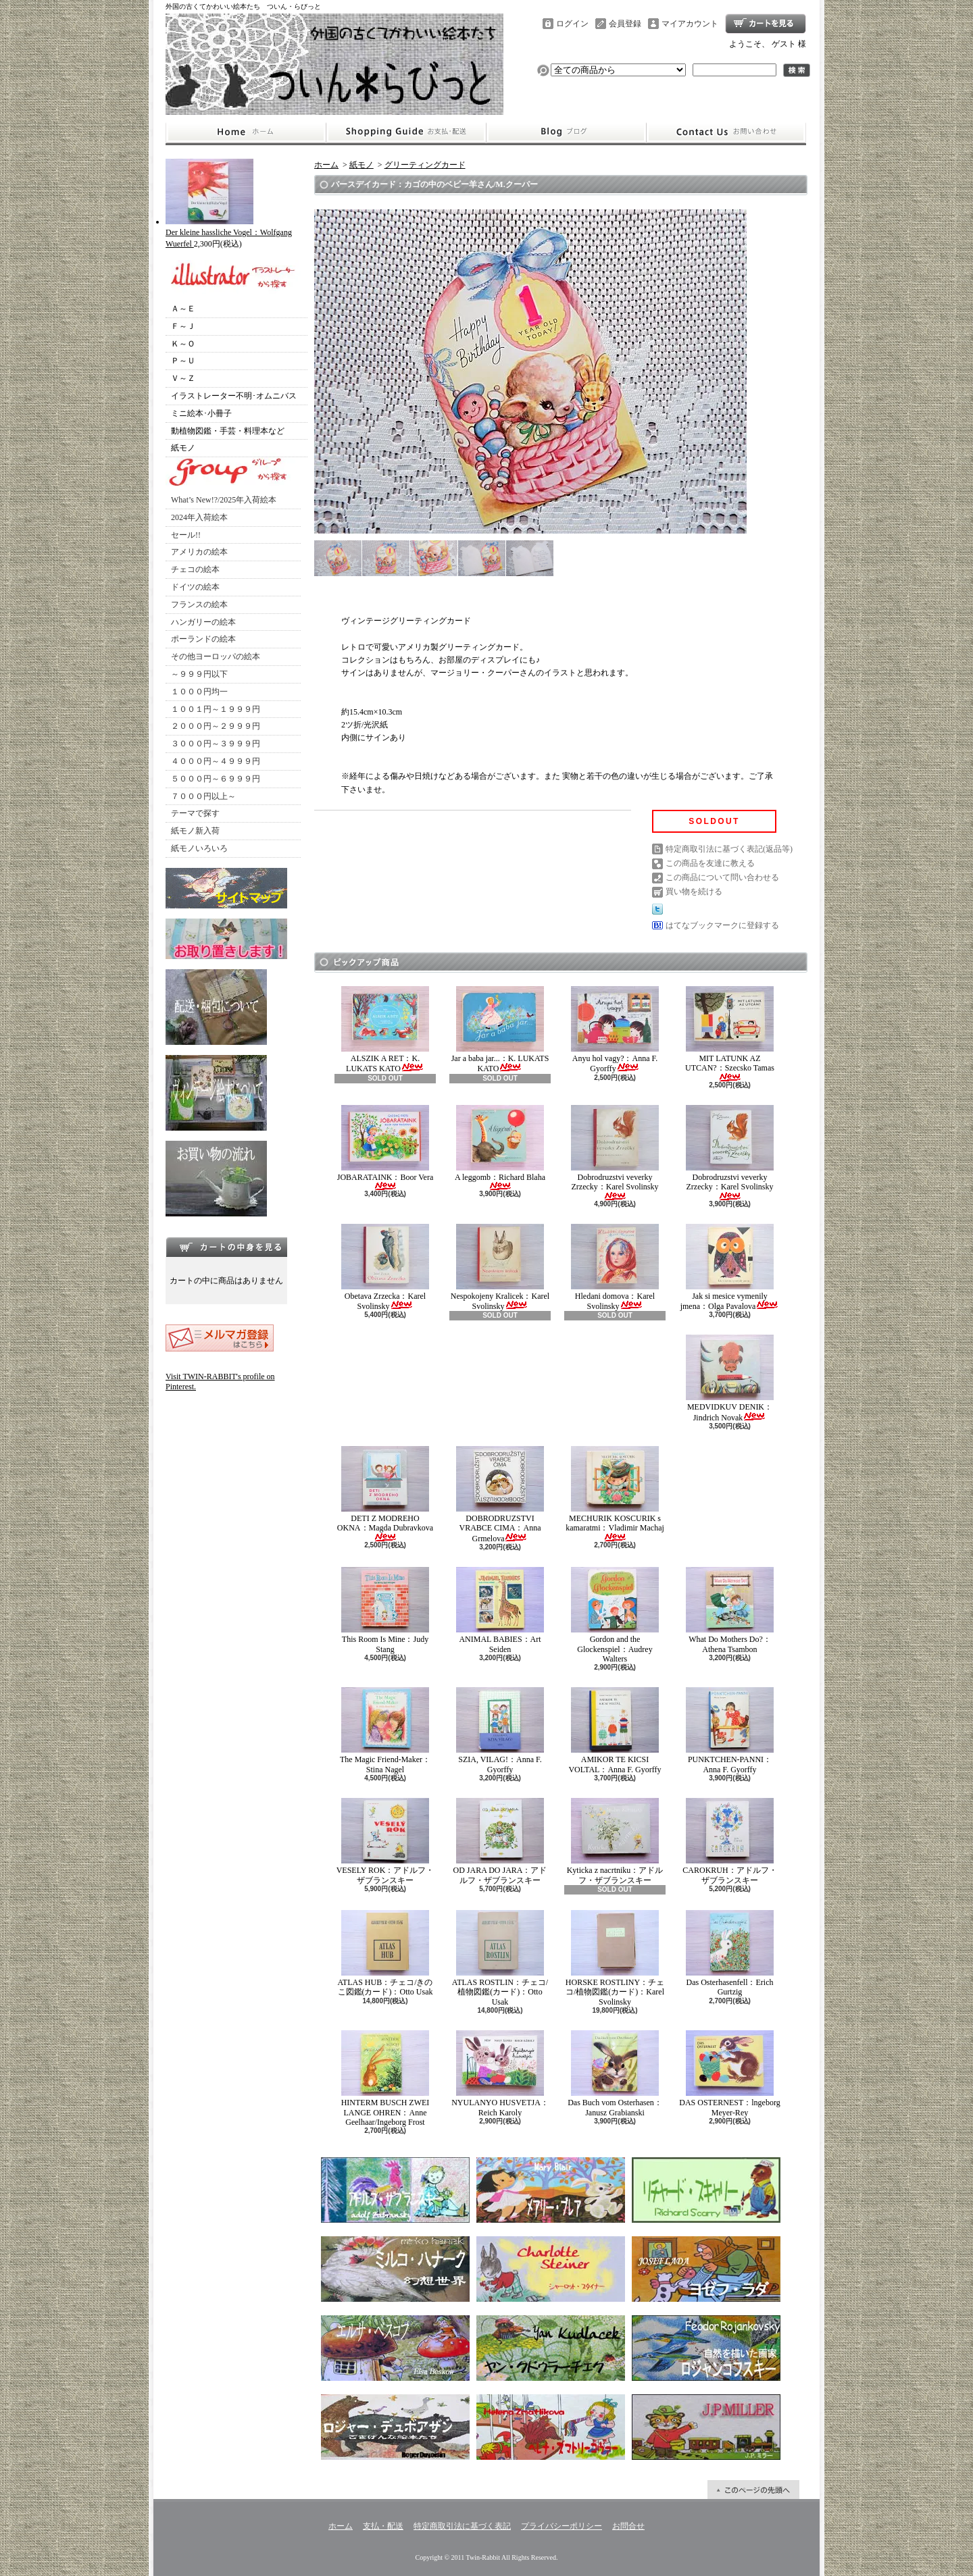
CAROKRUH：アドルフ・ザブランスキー (729, 1841)
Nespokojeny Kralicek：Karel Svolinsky (500, 1267)
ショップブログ (566, 132)
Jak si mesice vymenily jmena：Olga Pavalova (730, 1267)
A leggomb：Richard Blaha (500, 1147)
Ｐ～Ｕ (183, 360)
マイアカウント (690, 23)
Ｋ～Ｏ (183, 344)
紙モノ (183, 448)
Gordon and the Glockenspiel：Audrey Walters (615, 1615)
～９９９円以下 (199, 674)
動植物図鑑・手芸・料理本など (227, 431)
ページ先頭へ (753, 2489)
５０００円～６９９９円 (215, 778)
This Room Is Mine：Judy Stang (385, 1610)
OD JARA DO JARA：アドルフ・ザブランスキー (500, 1841)
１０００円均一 (199, 691)
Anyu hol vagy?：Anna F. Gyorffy (615, 1029)
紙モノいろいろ (199, 848)
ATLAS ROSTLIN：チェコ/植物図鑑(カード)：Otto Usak (500, 1958)
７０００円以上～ (203, 796)
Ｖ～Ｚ (183, 378)
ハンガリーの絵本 (203, 622)
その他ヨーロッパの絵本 (215, 656)
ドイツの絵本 (195, 587)
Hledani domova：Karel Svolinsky (615, 1267)
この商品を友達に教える (710, 863)
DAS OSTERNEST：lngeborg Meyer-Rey (729, 2073)
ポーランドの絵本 (203, 639)
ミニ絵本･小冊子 (201, 413)
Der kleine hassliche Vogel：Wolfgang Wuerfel (229, 233)
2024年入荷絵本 (199, 517)
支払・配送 (383, 2526)
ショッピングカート (765, 24)
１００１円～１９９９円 (215, 709)
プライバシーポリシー (561, 2526)
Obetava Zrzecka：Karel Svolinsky (385, 1267)
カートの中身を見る (226, 1247)
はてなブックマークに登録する (722, 925)
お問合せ (726, 132)
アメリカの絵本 (199, 552)
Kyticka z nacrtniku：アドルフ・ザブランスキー (615, 1841)
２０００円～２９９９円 (215, 726)
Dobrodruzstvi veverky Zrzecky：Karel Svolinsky (615, 1152)
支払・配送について (406, 132)
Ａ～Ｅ (183, 308)
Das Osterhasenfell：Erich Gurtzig (730, 1953)
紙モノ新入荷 (195, 830)
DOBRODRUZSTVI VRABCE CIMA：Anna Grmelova (500, 1494)
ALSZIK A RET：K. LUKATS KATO (385, 1029)
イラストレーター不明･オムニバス (234, 396)
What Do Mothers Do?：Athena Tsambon (730, 1610)
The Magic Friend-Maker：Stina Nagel (385, 1730)
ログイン (572, 23)
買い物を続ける (694, 891)
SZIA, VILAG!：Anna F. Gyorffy (500, 1730)
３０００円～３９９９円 (215, 743)
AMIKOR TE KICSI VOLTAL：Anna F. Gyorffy (614, 1730)
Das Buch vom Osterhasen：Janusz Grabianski (615, 2073)
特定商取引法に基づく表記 (462, 2526)
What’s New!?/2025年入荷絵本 (223, 500)
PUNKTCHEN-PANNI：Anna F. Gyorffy (730, 1730)
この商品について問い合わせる (722, 877)
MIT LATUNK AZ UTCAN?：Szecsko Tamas (729, 1033)
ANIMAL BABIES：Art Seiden (500, 1610)
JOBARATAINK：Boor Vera (385, 1147)
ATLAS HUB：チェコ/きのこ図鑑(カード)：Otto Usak (384, 1953)
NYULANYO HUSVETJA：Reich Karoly (500, 2073)
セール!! (186, 535)
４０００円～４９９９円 (215, 761)
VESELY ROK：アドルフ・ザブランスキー (385, 1841)
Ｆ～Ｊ (183, 326)
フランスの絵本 (199, 604)
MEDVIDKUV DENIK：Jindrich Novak (730, 1378)
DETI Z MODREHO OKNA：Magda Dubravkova (385, 1493)
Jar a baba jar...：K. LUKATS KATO (500, 1029)
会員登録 (625, 23)
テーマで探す (195, 813)
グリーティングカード (425, 165)
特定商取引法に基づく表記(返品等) (729, 849)
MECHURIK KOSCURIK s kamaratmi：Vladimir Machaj (615, 1493)
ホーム (246, 132)
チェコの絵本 (195, 569)
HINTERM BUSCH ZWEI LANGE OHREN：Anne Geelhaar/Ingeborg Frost (385, 2078)
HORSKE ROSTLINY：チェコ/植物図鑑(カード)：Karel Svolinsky (615, 1958)
